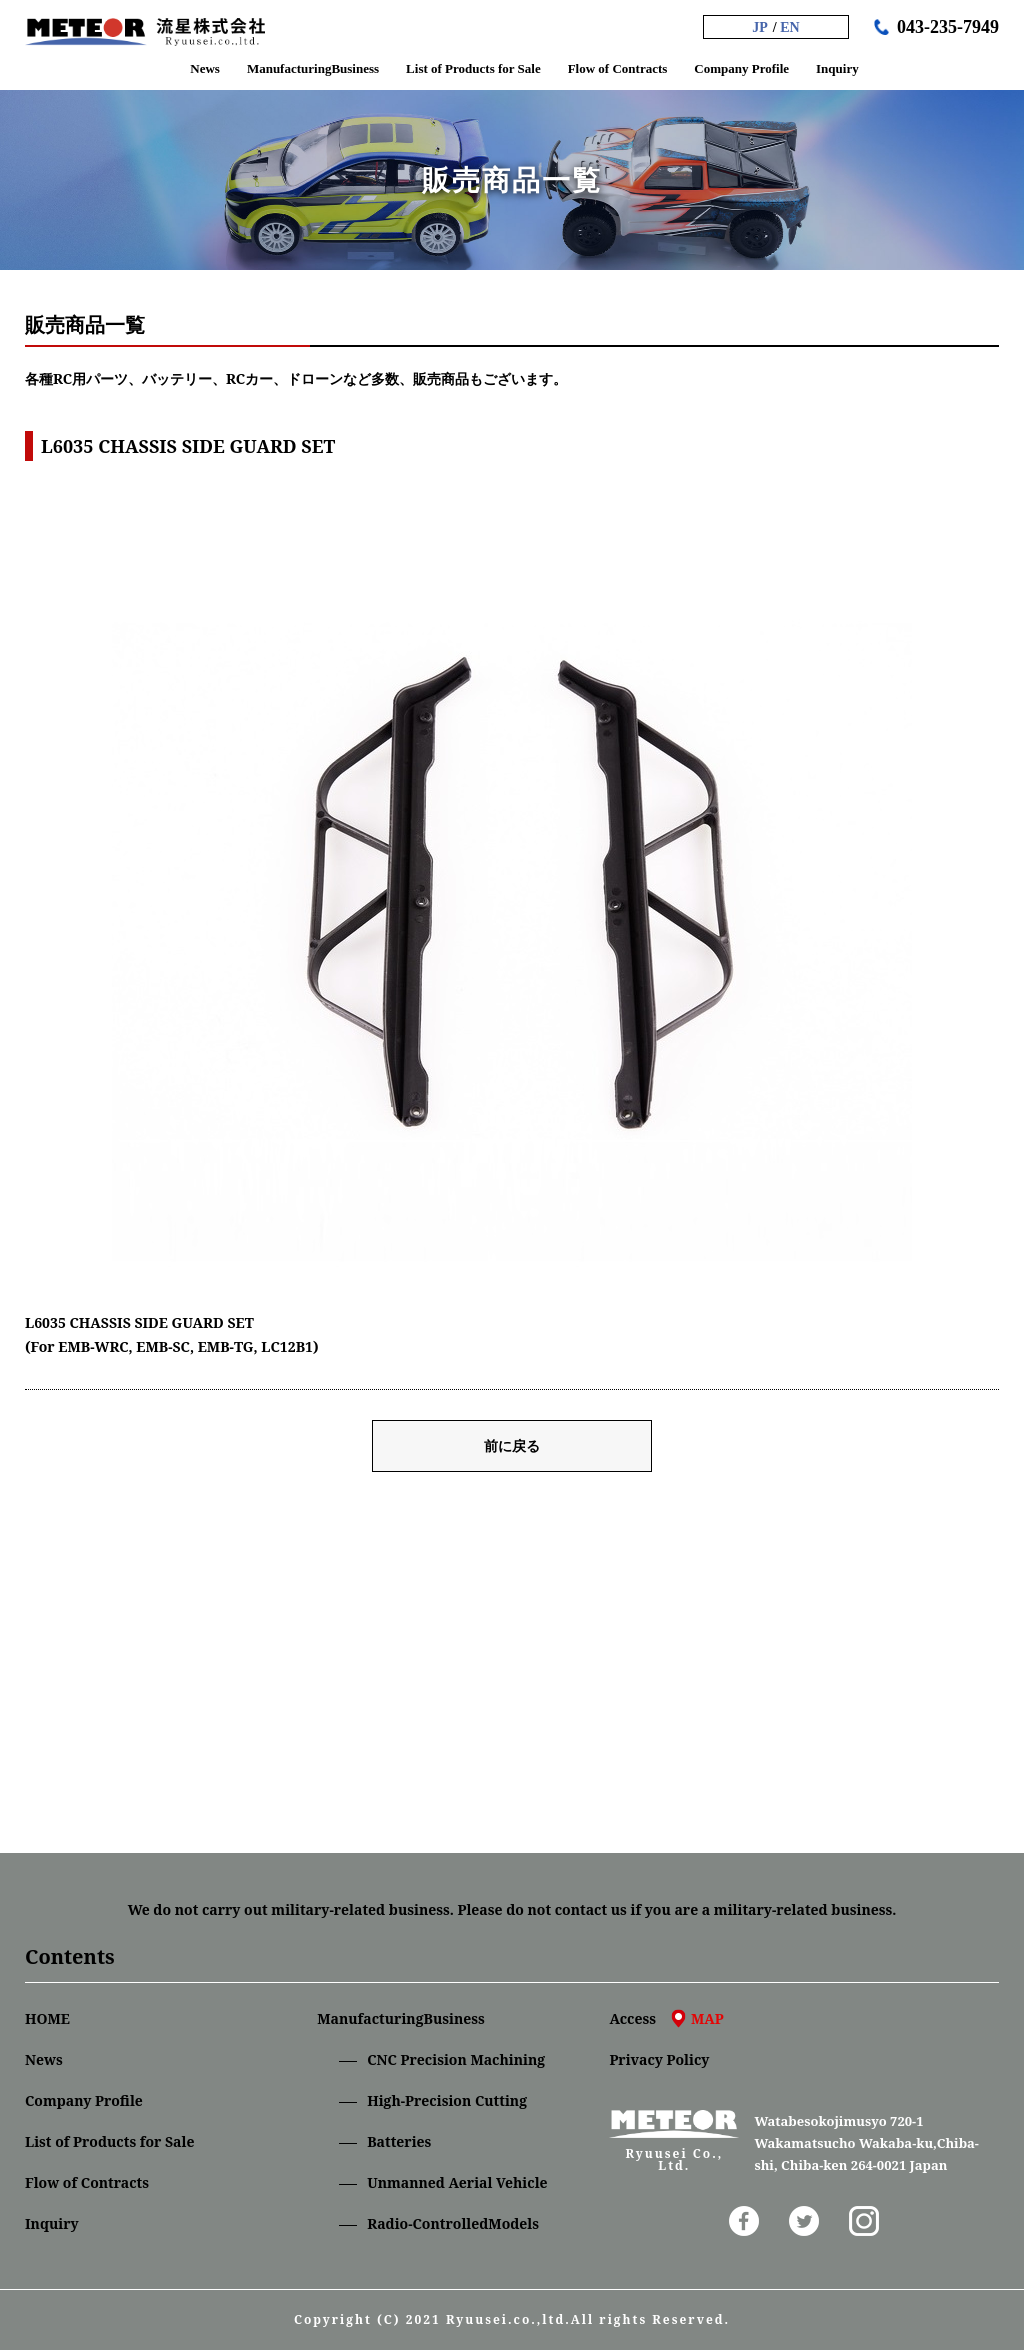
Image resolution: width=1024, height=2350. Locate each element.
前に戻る (512, 1445)
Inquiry (52, 2223)
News (44, 2059)
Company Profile (84, 2100)
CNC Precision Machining (456, 2059)
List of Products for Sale (109, 2141)
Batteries (399, 2141)
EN (789, 27)
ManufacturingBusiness (401, 2018)
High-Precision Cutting (447, 2100)
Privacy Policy (659, 2059)
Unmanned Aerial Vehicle (457, 2182)
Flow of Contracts (87, 2182)
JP (760, 27)
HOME (47, 2018)
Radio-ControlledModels (453, 2223)
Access (666, 2018)
